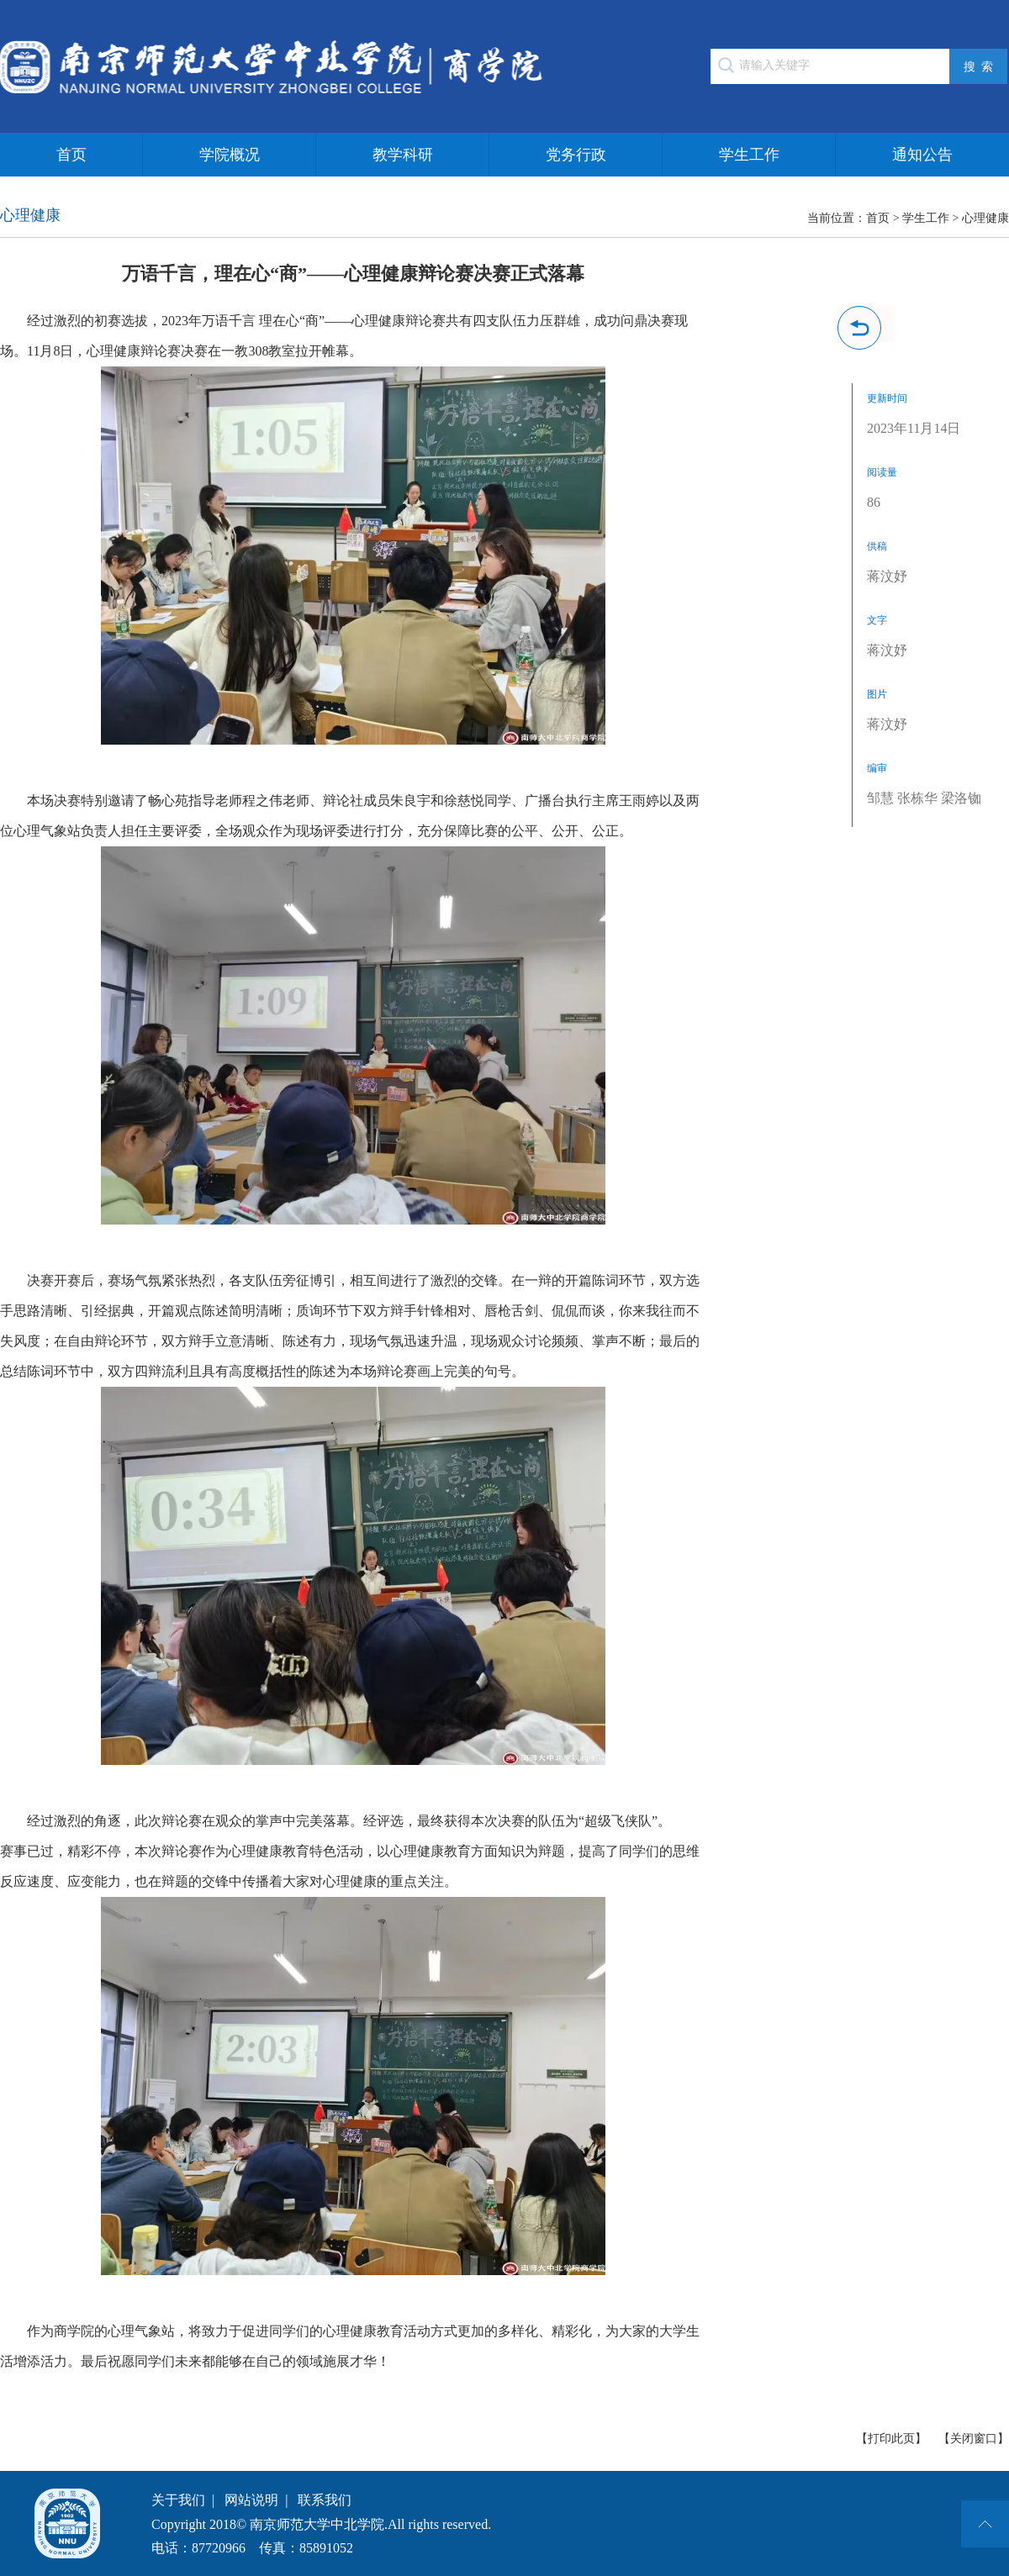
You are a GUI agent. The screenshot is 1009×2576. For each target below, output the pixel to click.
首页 (71, 154)
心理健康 (985, 218)
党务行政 (576, 154)
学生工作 (749, 154)
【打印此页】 (891, 2438)
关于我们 (178, 2500)
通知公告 (922, 154)
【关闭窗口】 (973, 2438)
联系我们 (324, 2500)
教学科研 (402, 154)
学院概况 (229, 154)
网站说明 (251, 2500)
